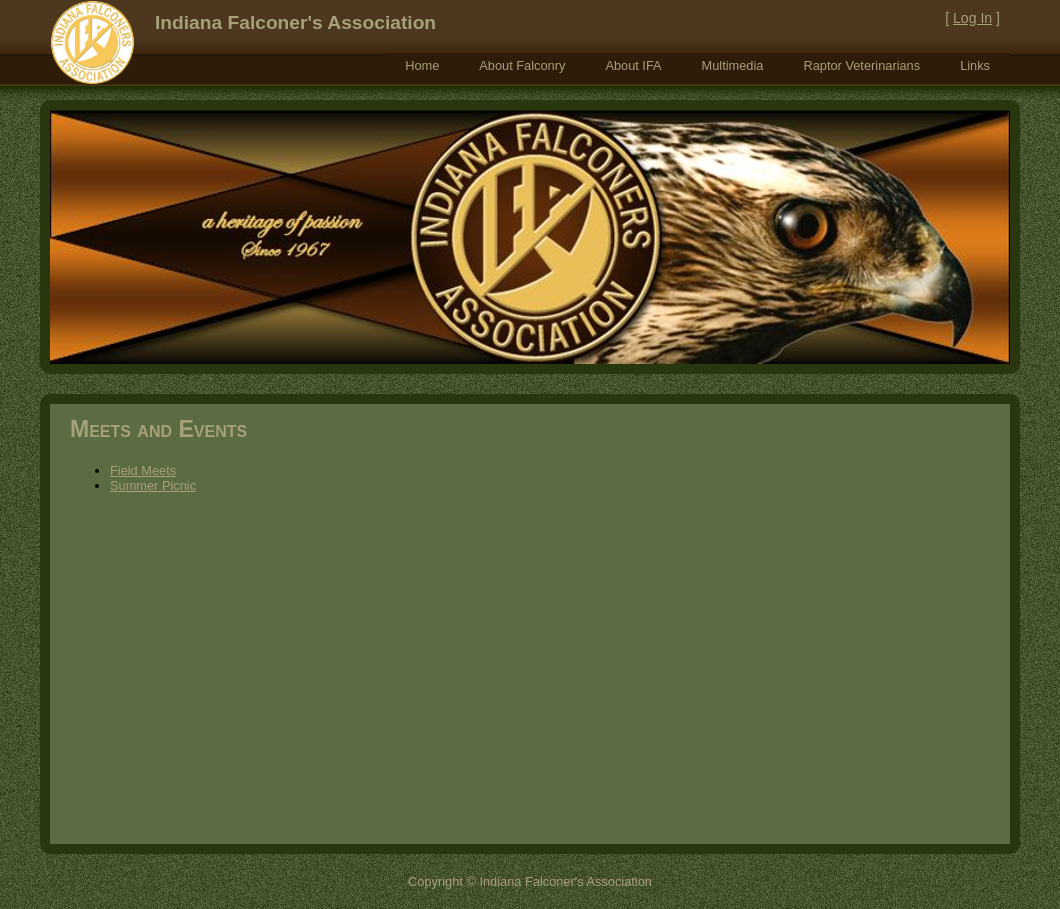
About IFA (633, 65)
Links (975, 65)
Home (422, 65)
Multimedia (733, 65)
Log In (972, 18)
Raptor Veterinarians (861, 65)
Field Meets (143, 470)
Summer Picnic (153, 485)
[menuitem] (422, 65)
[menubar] (697, 65)
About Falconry (522, 65)
